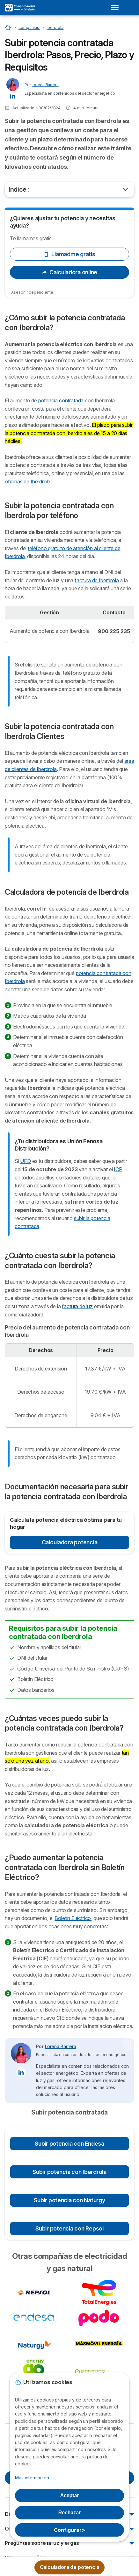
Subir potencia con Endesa (69, 2143)
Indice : (19, 189)
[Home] (8, 27)
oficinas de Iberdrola (27, 481)
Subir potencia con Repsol (69, 2228)
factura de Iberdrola (97, 580)
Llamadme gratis (69, 254)
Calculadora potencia (70, 1542)
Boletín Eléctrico (73, 1918)
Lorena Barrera (45, 84)
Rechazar (69, 2512)
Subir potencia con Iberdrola (69, 2172)
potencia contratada (61, 400)
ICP (118, 1169)
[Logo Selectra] (20, 7)
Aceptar (69, 2495)
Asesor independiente (32, 292)
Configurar (69, 2530)
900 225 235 (114, 631)
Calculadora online (69, 272)
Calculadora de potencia (69, 2567)
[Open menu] (116, 7)
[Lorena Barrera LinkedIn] (12, 95)
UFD (25, 1161)
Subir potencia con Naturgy (69, 2200)
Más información (32, 2477)
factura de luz (77, 1306)
